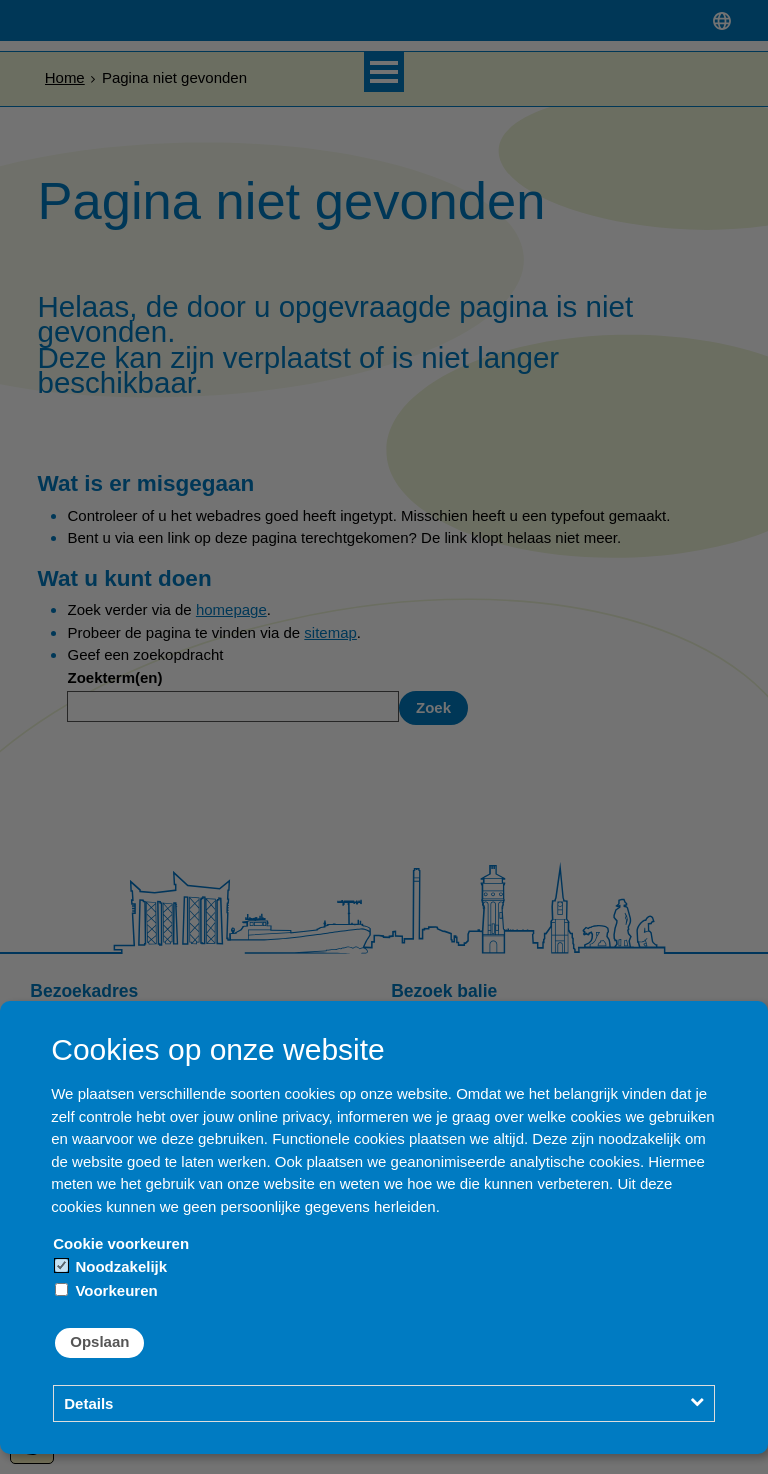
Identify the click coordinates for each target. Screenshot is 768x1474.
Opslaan (99, 1341)
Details (88, 1403)
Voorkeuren (106, 1290)
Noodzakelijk (111, 1266)
